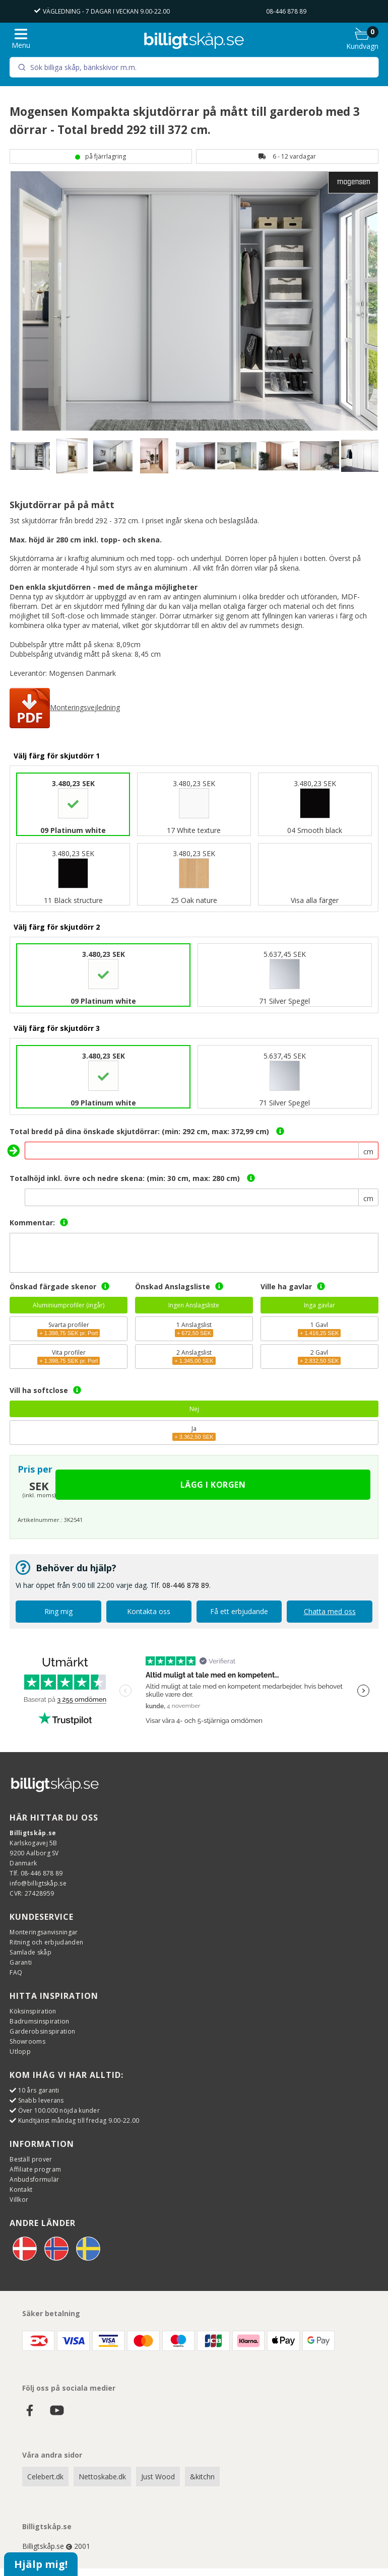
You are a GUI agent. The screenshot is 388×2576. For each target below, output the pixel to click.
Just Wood (158, 2476)
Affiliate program (35, 2169)
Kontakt (21, 2189)
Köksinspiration (33, 2011)
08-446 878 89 (286, 11)
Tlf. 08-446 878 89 (36, 1873)
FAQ (16, 1972)
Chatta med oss (330, 1611)
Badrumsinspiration (39, 2021)
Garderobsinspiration (42, 2031)
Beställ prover (31, 2159)
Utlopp (20, 2051)
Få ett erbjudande (239, 1611)
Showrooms (27, 2041)
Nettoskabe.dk (102, 2476)
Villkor (19, 2199)
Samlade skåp (30, 1952)
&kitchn (202, 2476)
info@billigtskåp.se (38, 1883)
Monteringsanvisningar (44, 1932)
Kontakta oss (148, 1611)
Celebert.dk (45, 2476)
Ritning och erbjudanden (46, 1942)
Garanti (21, 1962)
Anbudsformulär (34, 2179)
